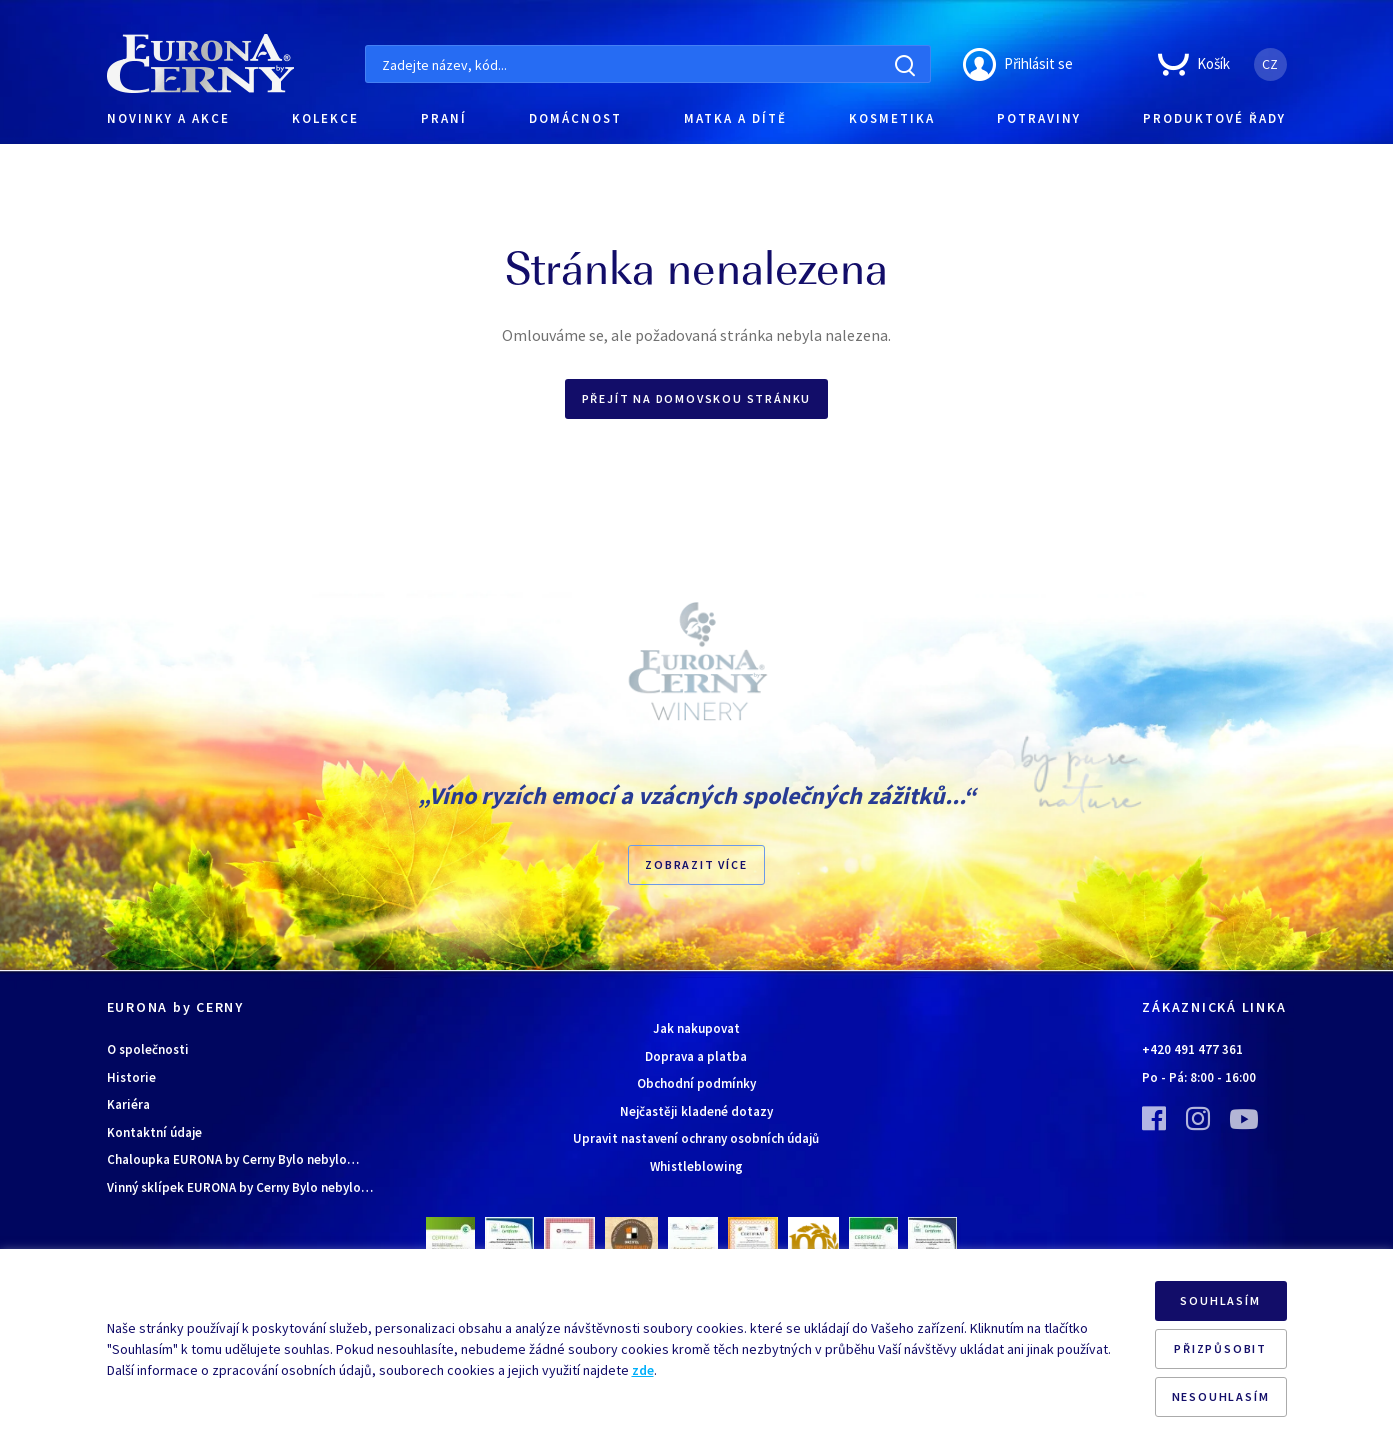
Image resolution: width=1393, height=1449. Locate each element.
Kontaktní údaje (154, 1132)
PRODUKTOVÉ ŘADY (1214, 118)
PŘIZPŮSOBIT (1220, 1348)
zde (643, 1370)
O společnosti (148, 1049)
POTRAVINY (1039, 118)
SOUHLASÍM (1220, 1300)
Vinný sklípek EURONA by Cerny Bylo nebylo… (240, 1187)
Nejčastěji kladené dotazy (696, 1111)
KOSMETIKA (892, 118)
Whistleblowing (696, 1166)
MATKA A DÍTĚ (735, 118)
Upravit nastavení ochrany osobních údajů (696, 1138)
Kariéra (128, 1104)
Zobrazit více (696, 864)
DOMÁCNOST (575, 118)
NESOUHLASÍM (1221, 1396)
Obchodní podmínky (696, 1083)
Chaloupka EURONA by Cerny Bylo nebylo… (233, 1159)
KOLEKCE (325, 118)
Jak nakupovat (696, 1028)
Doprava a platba (696, 1056)
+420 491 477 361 (1192, 1049)
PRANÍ (444, 118)
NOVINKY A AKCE (168, 118)
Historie (131, 1077)
